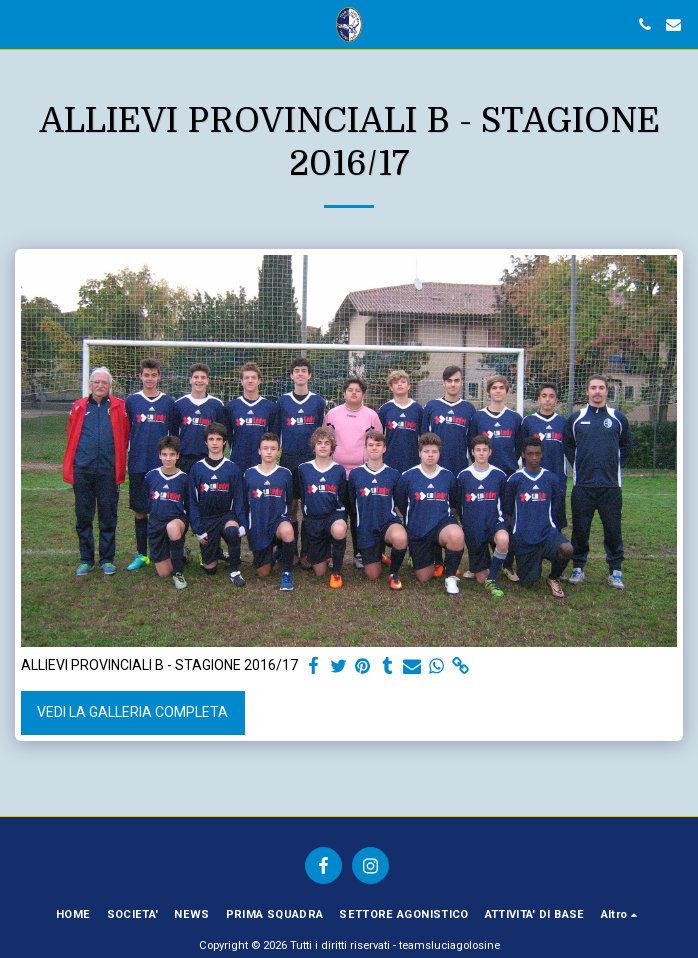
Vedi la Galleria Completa (132, 712)
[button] (22, 24)
